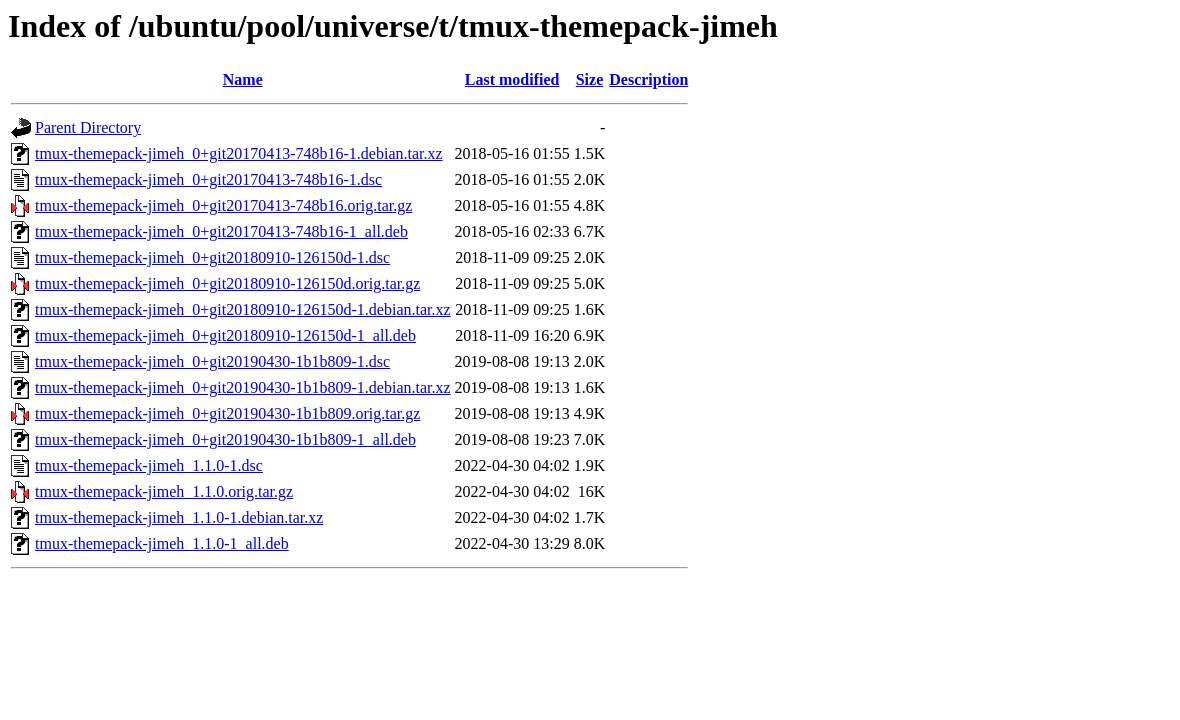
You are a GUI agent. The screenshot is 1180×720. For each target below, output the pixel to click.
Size (590, 79)
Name (243, 79)
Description (648, 79)
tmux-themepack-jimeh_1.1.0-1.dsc (149, 465)
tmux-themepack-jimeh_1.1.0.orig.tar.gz (164, 491)
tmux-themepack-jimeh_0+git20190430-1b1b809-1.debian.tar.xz (243, 387)
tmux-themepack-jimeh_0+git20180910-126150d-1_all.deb (225, 335)
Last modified (512, 79)
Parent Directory (88, 127)
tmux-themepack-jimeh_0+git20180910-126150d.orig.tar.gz (227, 283)
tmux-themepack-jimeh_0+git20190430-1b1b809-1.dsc (212, 361)
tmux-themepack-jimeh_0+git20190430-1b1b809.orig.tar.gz (227, 413)
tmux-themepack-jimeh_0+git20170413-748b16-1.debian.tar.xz (239, 153)
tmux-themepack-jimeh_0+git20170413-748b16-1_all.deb (221, 231)
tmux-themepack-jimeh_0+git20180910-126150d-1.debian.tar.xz (243, 309)
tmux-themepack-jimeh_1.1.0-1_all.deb (162, 543)
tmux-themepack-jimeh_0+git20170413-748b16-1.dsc (208, 179)
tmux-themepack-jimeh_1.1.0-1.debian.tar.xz (179, 517)
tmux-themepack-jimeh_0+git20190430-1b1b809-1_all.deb (225, 439)
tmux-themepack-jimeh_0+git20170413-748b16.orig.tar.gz (223, 205)
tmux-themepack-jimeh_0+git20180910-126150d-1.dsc (212, 257)
